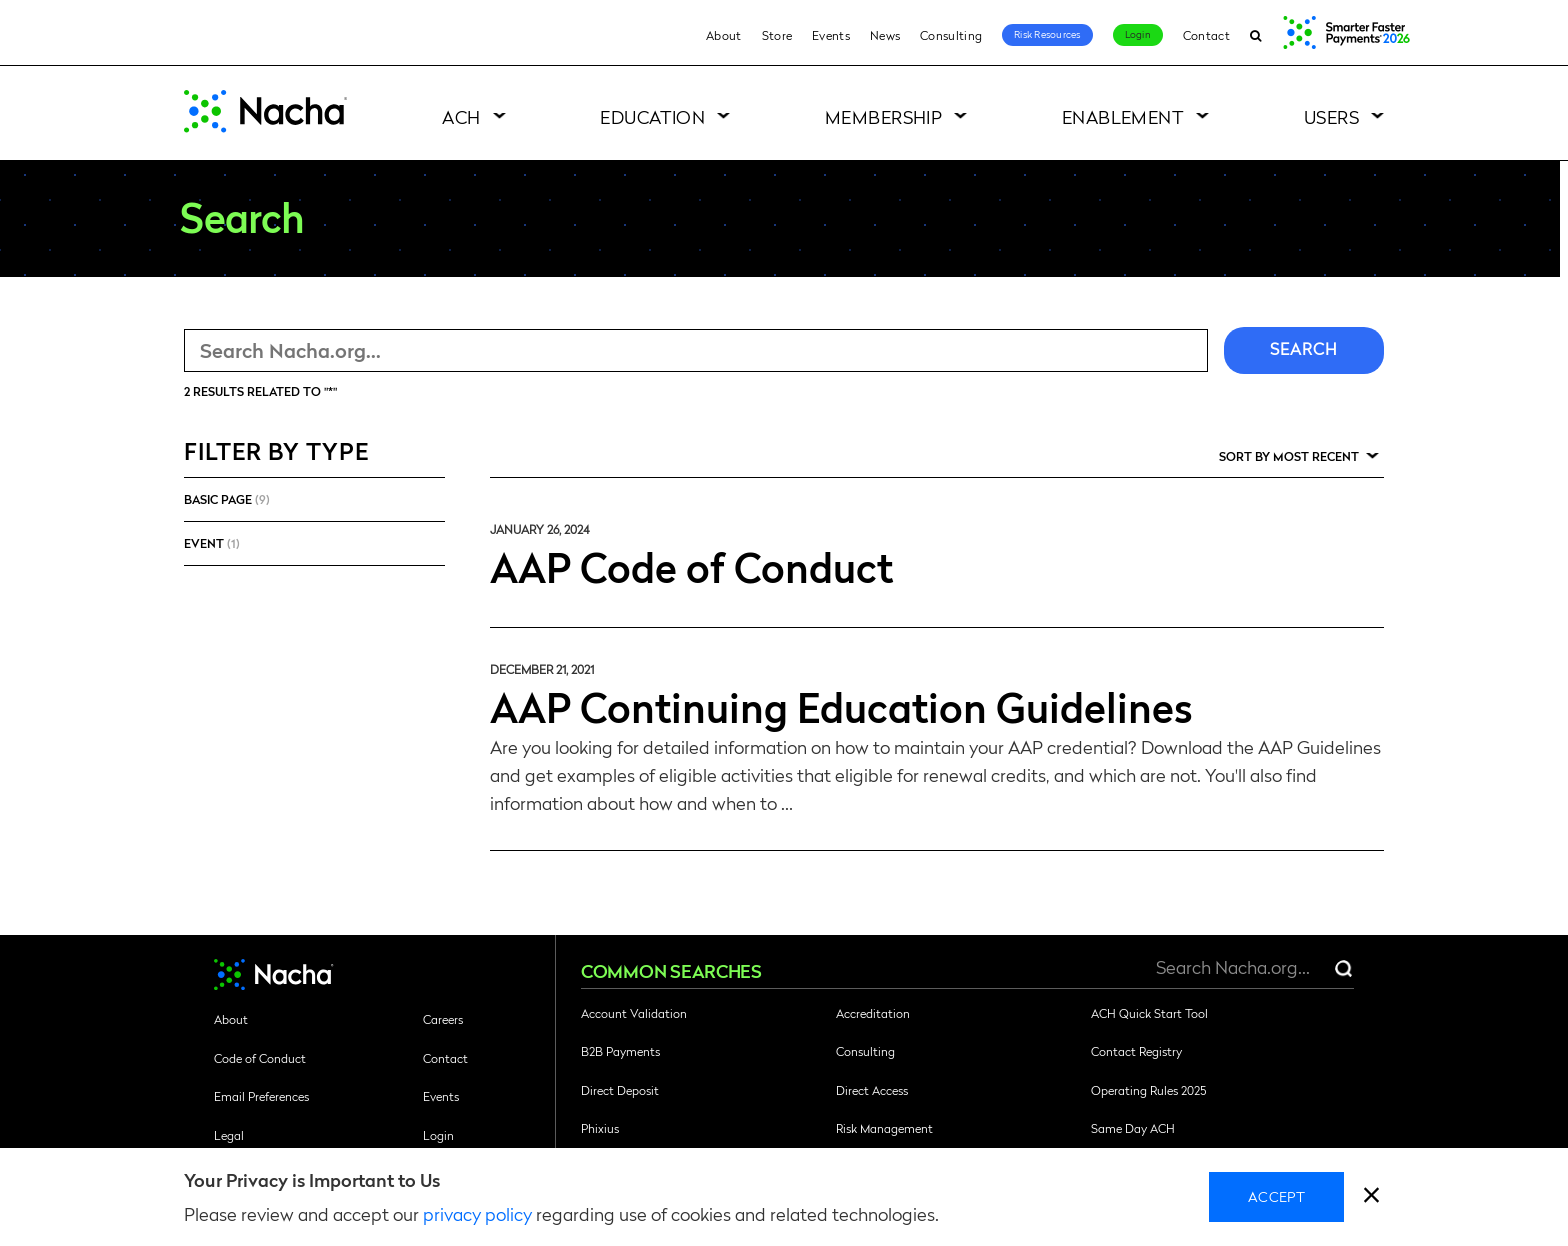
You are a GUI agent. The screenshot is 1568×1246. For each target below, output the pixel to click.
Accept (1276, 1196)
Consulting (951, 35)
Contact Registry (1136, 1051)
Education (652, 116)
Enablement (1123, 116)
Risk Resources (1047, 34)
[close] (1371, 1197)
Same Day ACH (1133, 1128)
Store (777, 35)
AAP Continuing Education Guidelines (841, 706)
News (885, 35)
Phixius (600, 1128)
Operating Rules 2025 (1148, 1090)
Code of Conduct (260, 1058)
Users (1331, 116)
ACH (461, 116)
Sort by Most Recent (1289, 456)
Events (831, 35)
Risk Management (884, 1128)
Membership (884, 116)
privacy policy (477, 1213)
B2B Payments (620, 1051)
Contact (1206, 35)
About (724, 35)
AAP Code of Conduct (691, 566)
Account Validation (634, 1013)
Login (1138, 34)
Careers (443, 1019)
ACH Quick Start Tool (1149, 1013)
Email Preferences (261, 1096)
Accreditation (873, 1013)
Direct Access (872, 1090)
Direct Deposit (620, 1090)
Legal (229, 1135)
